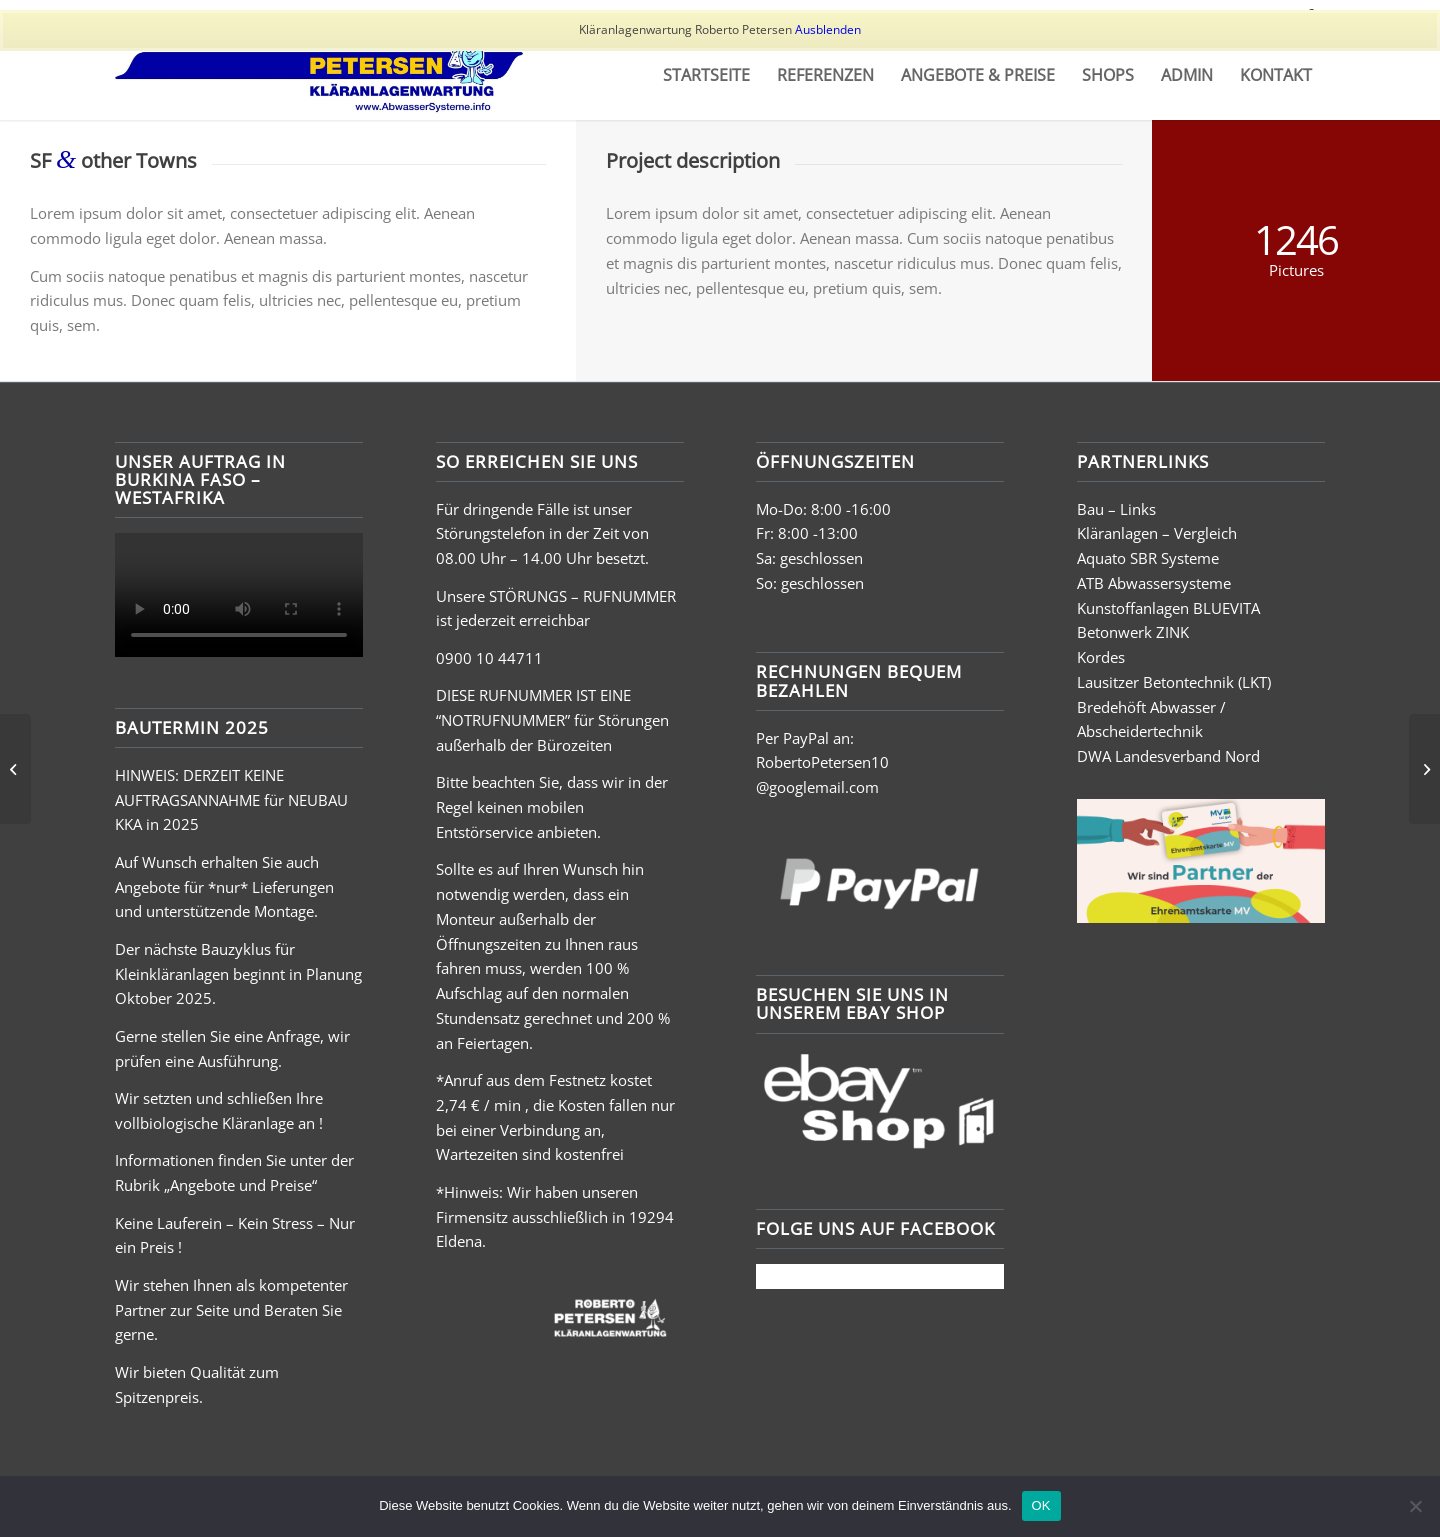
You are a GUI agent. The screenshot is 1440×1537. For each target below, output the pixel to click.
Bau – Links (1116, 509)
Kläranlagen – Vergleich (1157, 533)
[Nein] (1415, 1506)
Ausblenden (828, 29)
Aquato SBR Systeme (1148, 558)
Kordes (1101, 657)
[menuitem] (706, 75)
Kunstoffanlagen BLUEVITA (1168, 608)
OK (1041, 1505)
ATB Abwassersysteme (1154, 583)
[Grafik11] (319, 75)
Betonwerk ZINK (1133, 632)
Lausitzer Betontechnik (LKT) (1174, 682)
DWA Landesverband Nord (1168, 756)
